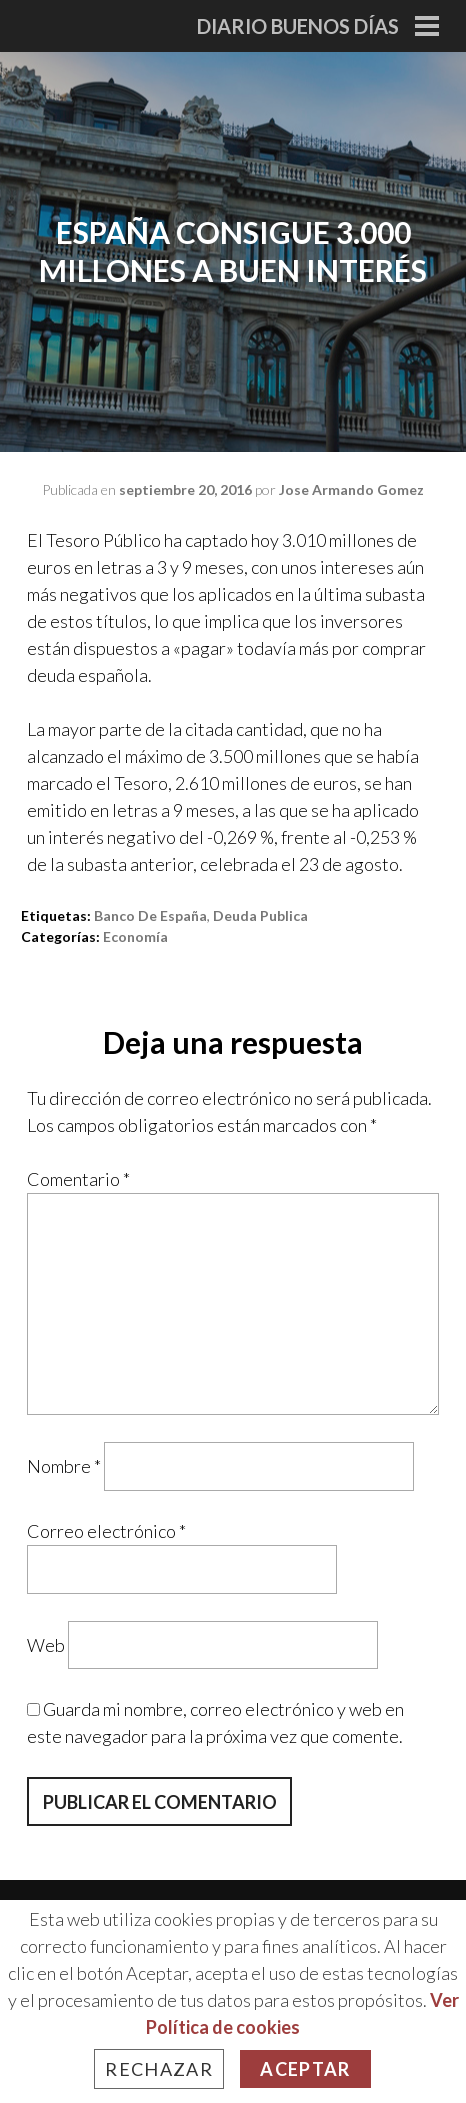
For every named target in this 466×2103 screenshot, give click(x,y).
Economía (135, 936)
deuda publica (260, 915)
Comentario (78, 1179)
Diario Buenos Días (298, 26)
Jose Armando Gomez (351, 489)
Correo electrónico (106, 1531)
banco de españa (150, 915)
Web (46, 1644)
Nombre (64, 1466)
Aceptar (305, 2069)
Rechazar (159, 2069)
